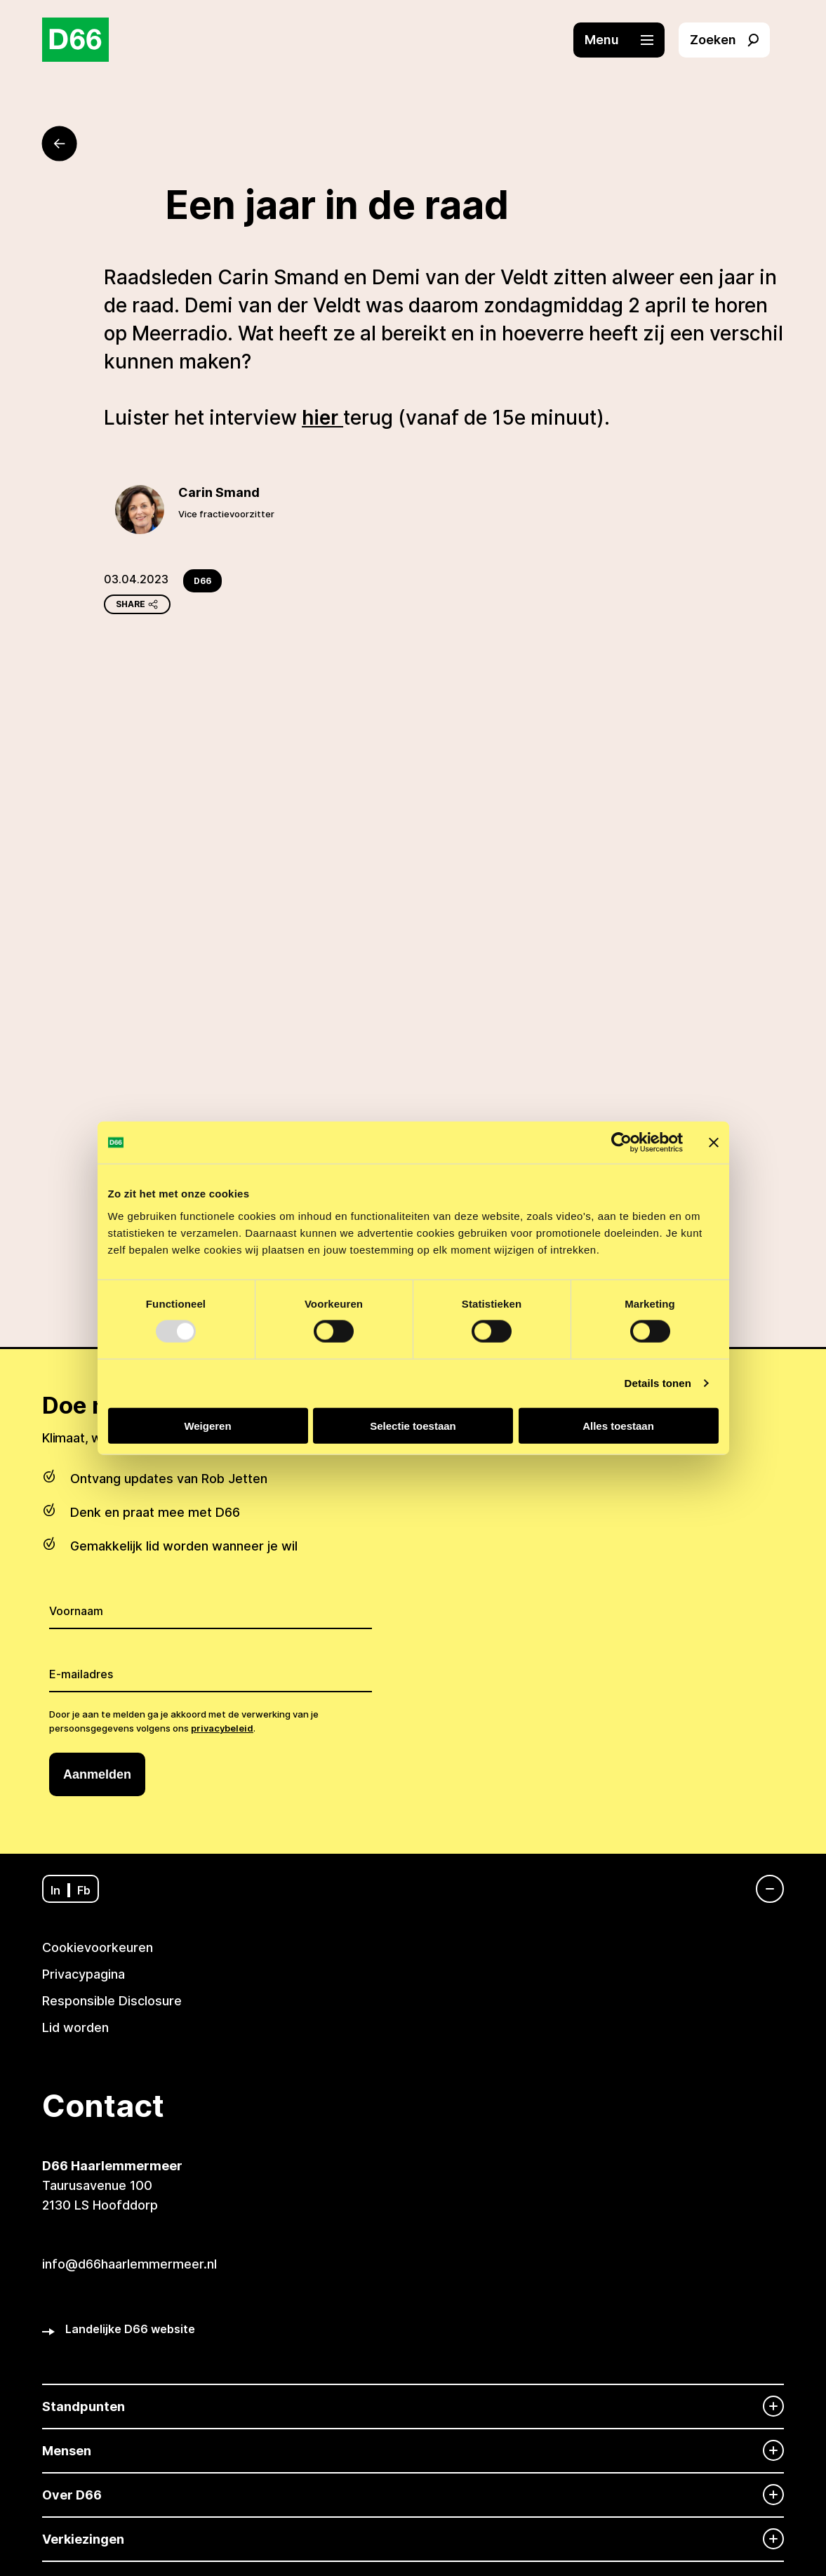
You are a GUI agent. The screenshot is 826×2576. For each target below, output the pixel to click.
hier (322, 418)
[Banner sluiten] (714, 1143)
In (55, 1890)
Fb (84, 1890)
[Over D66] (413, 2495)
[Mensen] (413, 2450)
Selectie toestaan (413, 1425)
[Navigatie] (763, 1888)
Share (137, 604)
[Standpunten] (413, 2406)
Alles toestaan (618, 1425)
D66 (202, 581)
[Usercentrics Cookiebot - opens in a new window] (621, 1142)
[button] (626, 40)
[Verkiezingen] (413, 2539)
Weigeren (207, 1425)
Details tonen (658, 1383)
